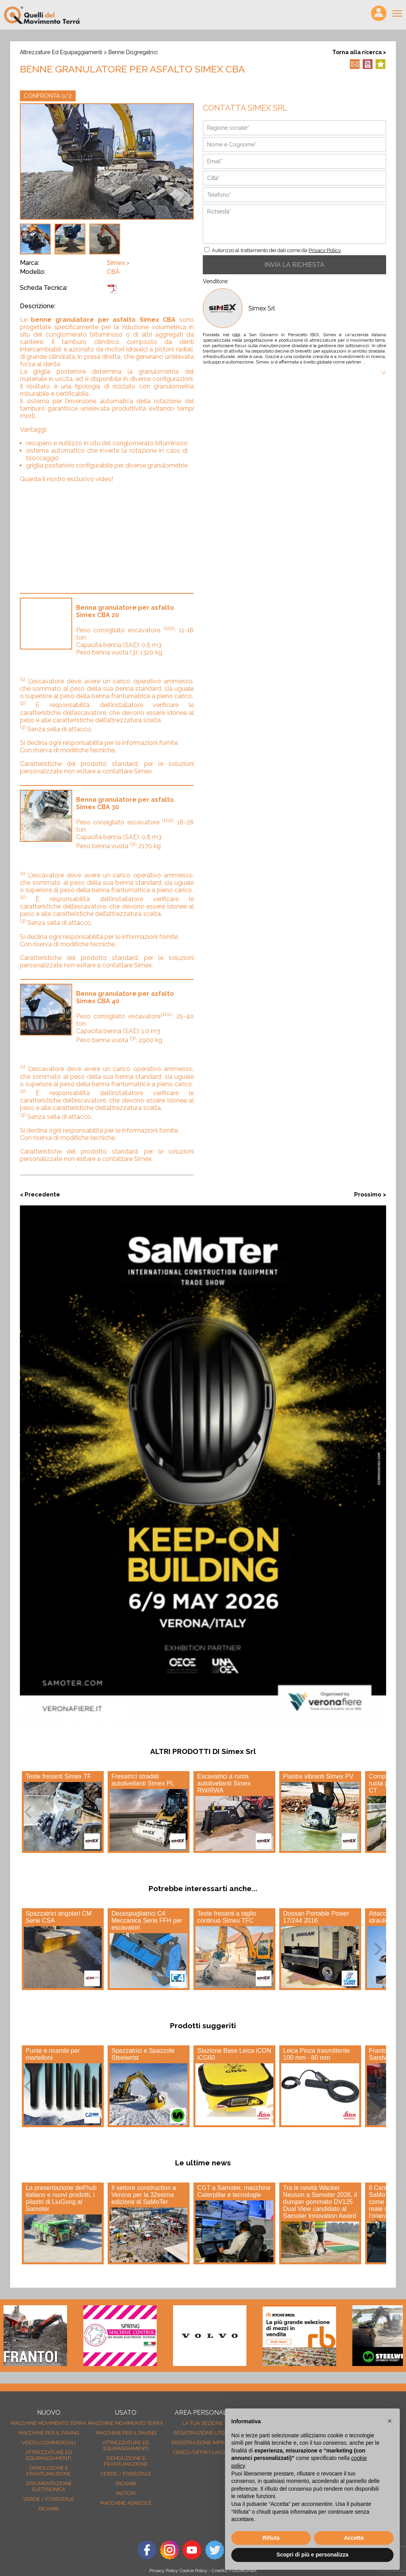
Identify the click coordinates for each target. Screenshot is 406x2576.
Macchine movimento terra (48, 2423)
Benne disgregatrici (133, 52)
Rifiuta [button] (271, 2538)
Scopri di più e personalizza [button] (312, 2554)
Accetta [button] (354, 2538)
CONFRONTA (48, 95)
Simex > (118, 262)
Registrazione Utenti (203, 2433)
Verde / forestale (48, 2499)
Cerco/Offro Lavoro (202, 2452)
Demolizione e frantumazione (49, 2471)
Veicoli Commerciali (49, 2442)
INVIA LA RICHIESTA (294, 264)
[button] (389, 2421)
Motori (126, 2493)
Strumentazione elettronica (49, 2486)
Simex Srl (261, 308)
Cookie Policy (193, 2570)
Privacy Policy (324, 250)
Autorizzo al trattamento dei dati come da (276, 250)
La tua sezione (203, 2423)
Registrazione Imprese (203, 2442)
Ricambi (49, 2509)
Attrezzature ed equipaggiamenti (61, 52)
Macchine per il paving (48, 2433)
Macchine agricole (126, 2503)
